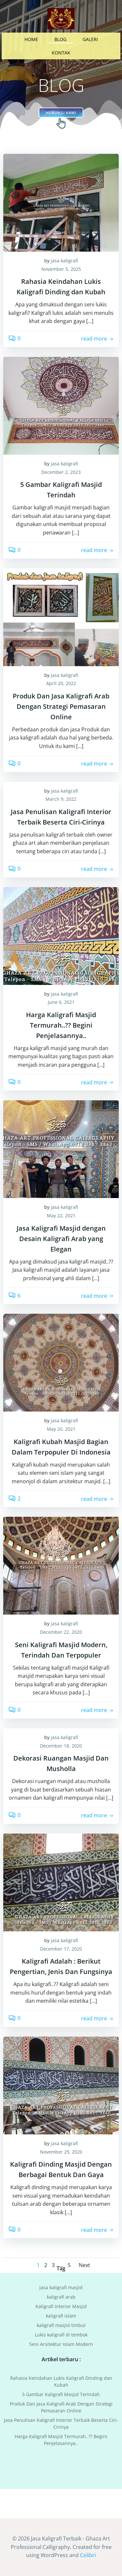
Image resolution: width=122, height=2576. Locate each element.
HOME (31, 39)
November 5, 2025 (61, 269)
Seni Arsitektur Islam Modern (61, 2344)
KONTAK (61, 53)
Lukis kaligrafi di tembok (61, 2334)
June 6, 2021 (61, 1002)
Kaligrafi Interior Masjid (61, 2306)
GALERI (90, 39)
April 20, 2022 (61, 683)
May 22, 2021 (61, 1215)
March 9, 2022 (61, 799)
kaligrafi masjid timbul (61, 2325)
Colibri (88, 2555)
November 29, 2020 (61, 2152)
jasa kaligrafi (64, 260)
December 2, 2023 (61, 472)
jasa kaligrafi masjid (61, 2287)
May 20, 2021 (61, 1429)
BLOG (60, 39)
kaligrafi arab (61, 2296)
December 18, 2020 (61, 1746)
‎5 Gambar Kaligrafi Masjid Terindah (61, 2394)
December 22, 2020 (61, 1632)
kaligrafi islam (61, 2315)
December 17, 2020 (61, 1949)
